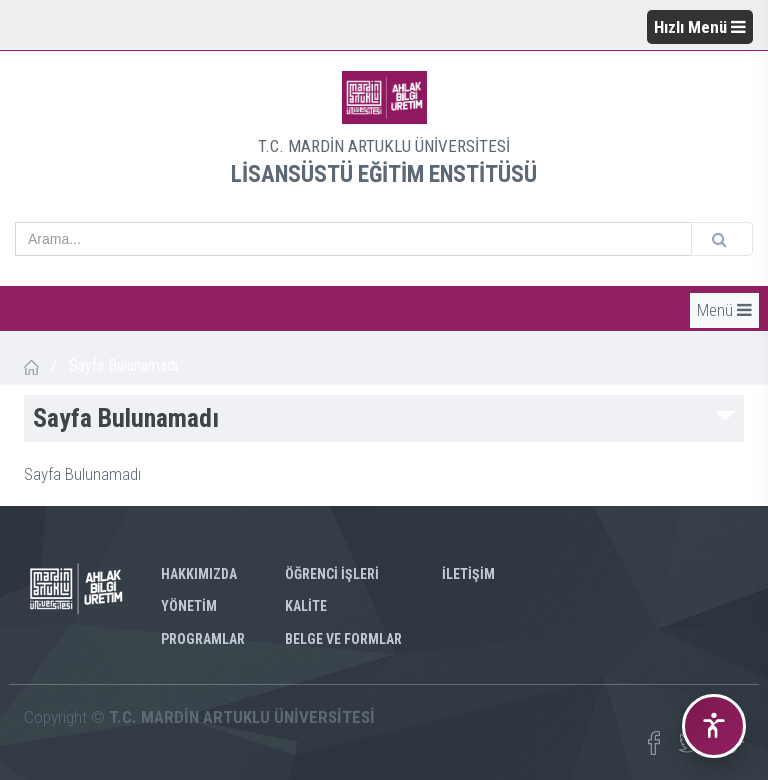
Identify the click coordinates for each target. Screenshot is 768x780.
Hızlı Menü (700, 27)
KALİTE (306, 606)
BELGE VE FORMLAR (343, 639)
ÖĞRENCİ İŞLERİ (332, 574)
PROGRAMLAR (203, 639)
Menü (724, 310)
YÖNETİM (189, 606)
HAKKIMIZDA (199, 574)
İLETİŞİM (468, 574)
